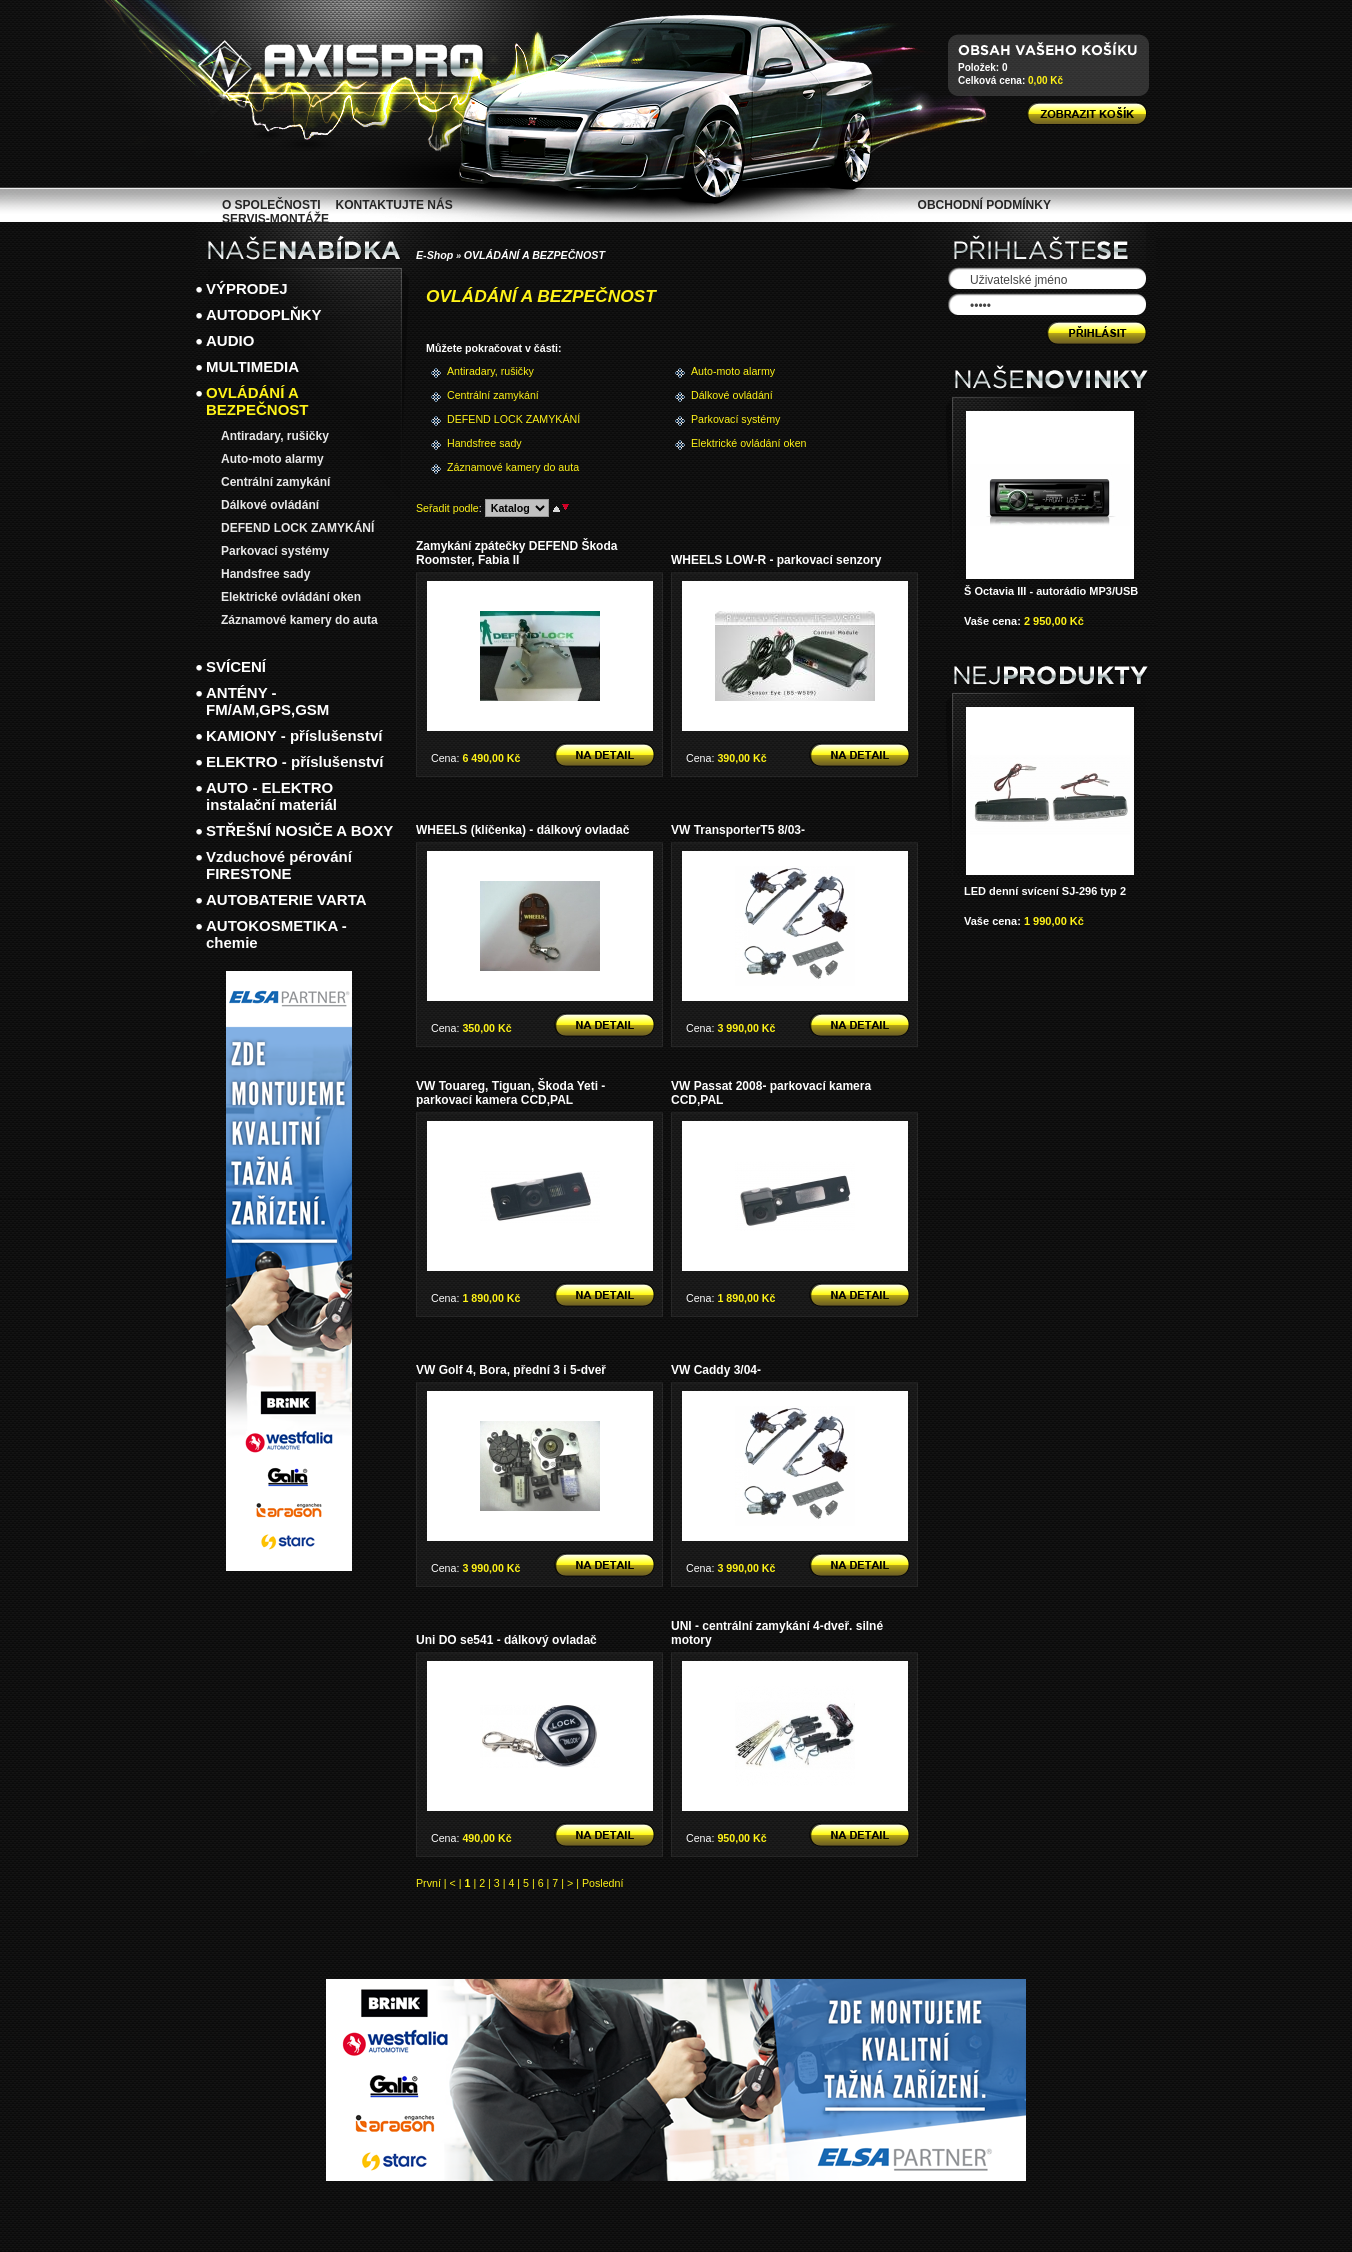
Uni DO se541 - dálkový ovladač (506, 1640)
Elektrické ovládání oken (723, 443)
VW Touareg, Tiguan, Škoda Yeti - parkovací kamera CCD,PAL (510, 1093)
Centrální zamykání (479, 395)
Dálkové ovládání (723, 395)
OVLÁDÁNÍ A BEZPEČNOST (534, 255)
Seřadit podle (447, 508)
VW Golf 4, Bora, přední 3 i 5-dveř (511, 1370)
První (428, 1883)
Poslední (602, 1883)
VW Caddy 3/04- (716, 1370)
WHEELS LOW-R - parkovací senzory (776, 560)
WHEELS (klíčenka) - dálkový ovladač (522, 830)
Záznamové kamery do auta (479, 467)
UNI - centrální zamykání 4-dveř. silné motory (777, 1633)
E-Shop (434, 255)
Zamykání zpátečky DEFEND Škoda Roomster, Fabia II (516, 553)
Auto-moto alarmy (723, 371)
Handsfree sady (479, 443)
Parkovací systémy (723, 419)
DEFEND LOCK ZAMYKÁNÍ (479, 419)
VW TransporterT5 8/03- (738, 830)
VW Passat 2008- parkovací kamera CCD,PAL (771, 1093)
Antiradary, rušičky (479, 371)
